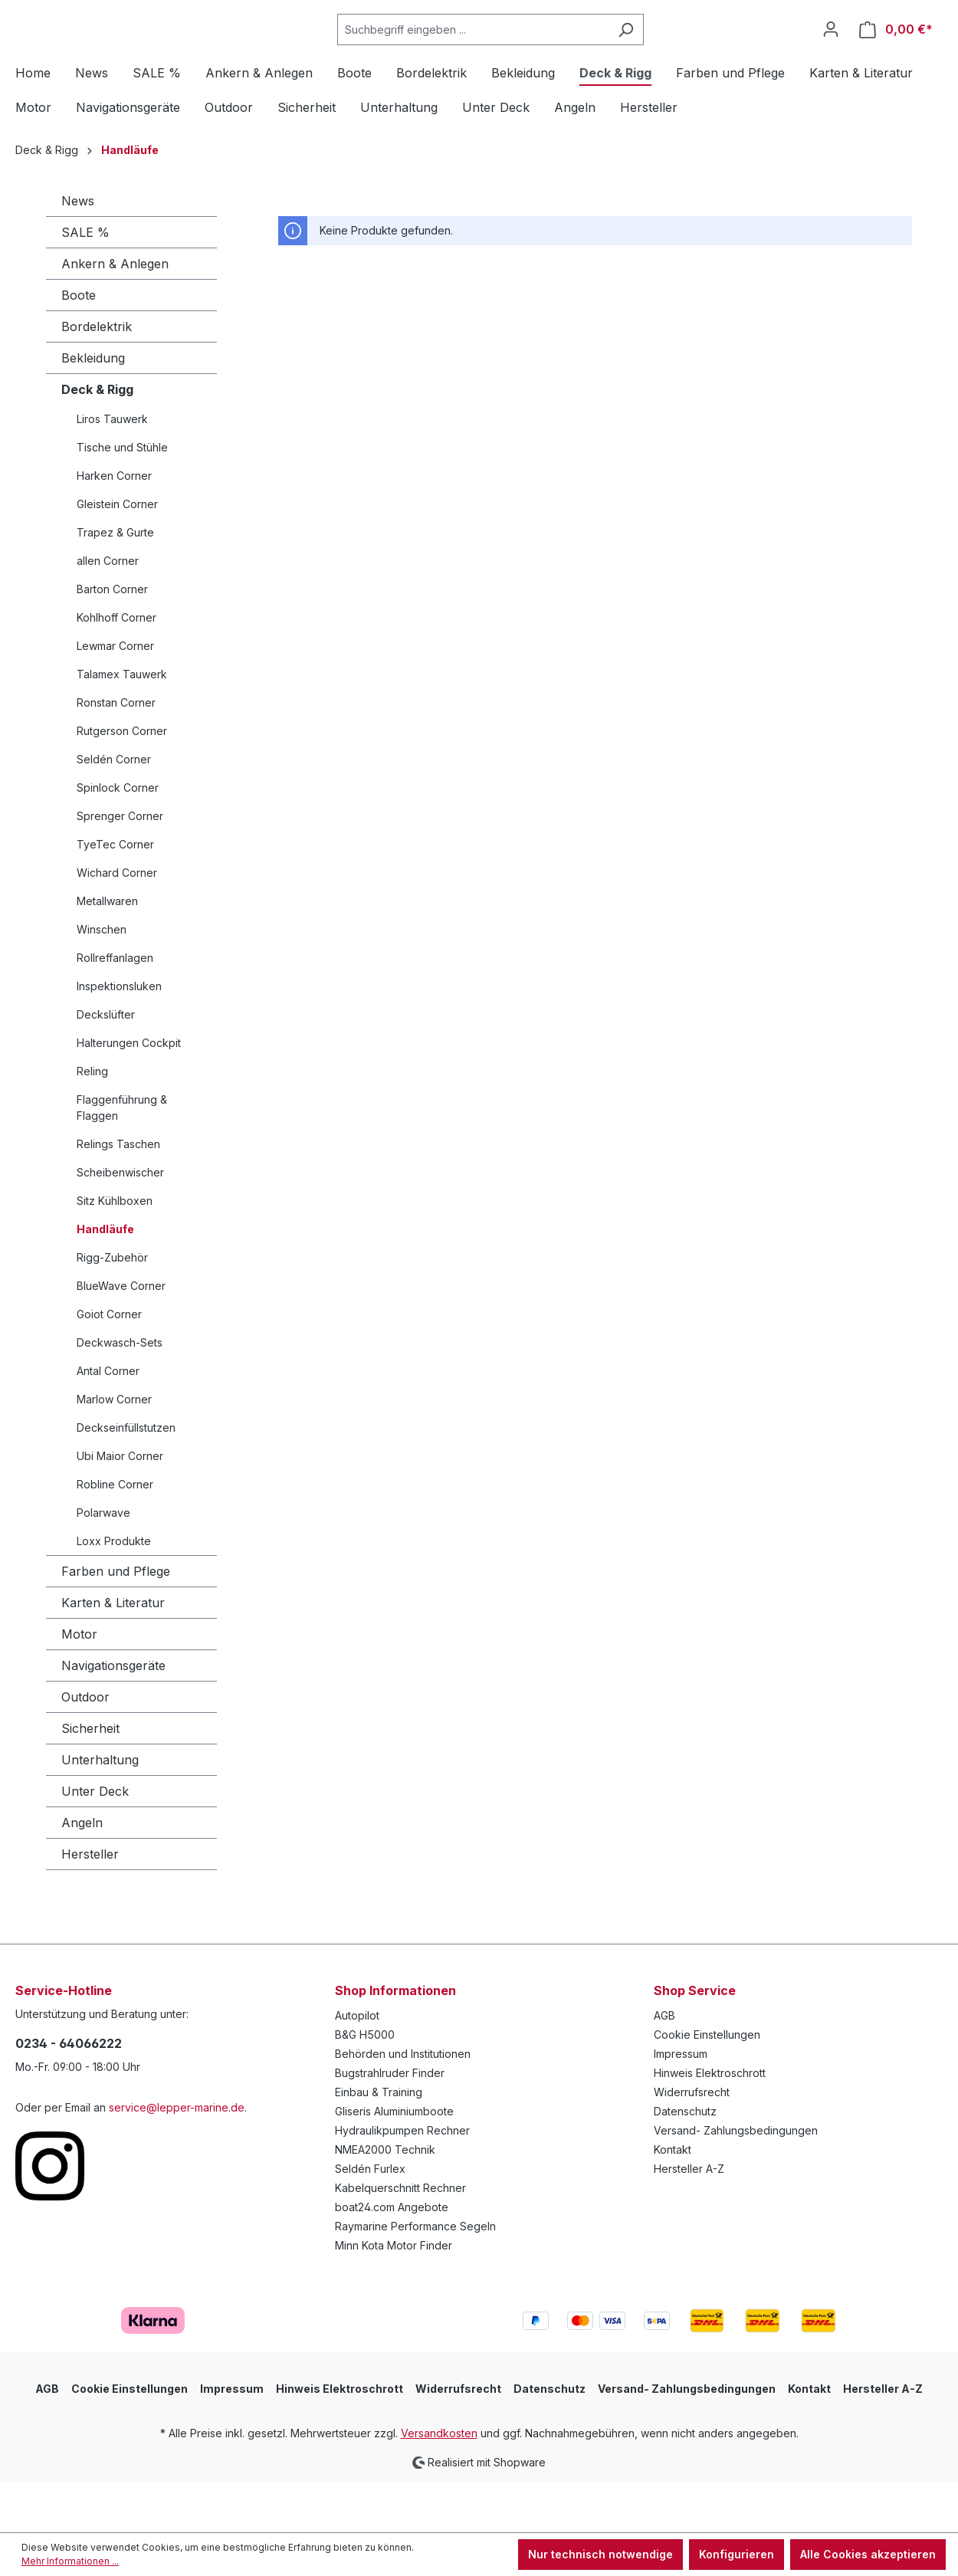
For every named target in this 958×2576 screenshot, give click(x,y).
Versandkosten (439, 2483)
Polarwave (103, 1563)
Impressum (680, 2104)
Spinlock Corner (118, 838)
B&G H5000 (365, 2085)
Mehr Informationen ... (70, 2561)
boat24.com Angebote (391, 2257)
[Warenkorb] (896, 55)
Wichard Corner (117, 923)
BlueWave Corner (121, 1336)
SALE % (85, 282)
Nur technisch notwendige (600, 2554)
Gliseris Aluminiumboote (394, 2161)
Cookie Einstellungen (707, 2085)
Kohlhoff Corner (116, 667)
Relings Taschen (118, 1194)
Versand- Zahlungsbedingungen (736, 2180)
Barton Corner (112, 639)
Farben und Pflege (115, 1621)
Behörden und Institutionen (403, 2104)
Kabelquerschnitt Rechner (400, 2238)
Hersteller (90, 1904)
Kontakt (672, 2200)
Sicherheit (90, 1779)
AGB (664, 2065)
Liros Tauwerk (112, 469)
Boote (78, 345)
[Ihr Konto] (830, 54)
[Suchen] (664, 55)
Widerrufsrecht (692, 2142)
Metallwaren (107, 951)
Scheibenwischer (120, 1222)
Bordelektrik (96, 377)
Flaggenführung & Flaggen (122, 1158)
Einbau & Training (378, 2142)
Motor (79, 1684)
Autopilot (357, 2065)
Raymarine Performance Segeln (415, 2276)
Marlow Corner (114, 1449)
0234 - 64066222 (68, 2094)
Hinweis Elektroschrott (710, 2123)
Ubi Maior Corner (120, 1506)
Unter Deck (95, 1841)
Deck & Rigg (97, 440)
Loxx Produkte (114, 1591)
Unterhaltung (100, 1810)
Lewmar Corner (115, 696)
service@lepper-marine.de (176, 2157)
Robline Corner (115, 1534)
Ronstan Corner (116, 753)
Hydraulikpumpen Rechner (402, 2180)
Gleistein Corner (117, 554)
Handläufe (105, 1279)
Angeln (82, 1873)
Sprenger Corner (120, 866)
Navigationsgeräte (113, 1716)
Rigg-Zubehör (112, 1307)
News (77, 251)
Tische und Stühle (122, 497)
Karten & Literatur (113, 1653)
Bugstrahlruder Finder (390, 2123)
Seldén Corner (114, 809)
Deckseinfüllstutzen (126, 1478)
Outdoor (85, 1747)
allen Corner (108, 611)
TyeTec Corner (115, 894)
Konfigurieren (736, 2554)
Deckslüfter (106, 1064)
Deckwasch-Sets (119, 1393)
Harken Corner (114, 526)
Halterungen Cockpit (129, 1093)
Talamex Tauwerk (122, 724)
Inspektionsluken (119, 1036)
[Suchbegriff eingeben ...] (511, 55)
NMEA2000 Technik (385, 2200)
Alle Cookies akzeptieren (868, 2554)
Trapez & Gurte (115, 582)
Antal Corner (108, 1421)
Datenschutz (685, 2161)
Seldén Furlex (370, 2219)
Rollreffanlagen (115, 1008)
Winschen (101, 979)
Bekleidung (93, 408)
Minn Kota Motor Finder (393, 2295)
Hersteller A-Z (689, 2219)
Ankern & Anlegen (115, 314)
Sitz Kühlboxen (115, 1251)
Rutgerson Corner (122, 781)
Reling (92, 1121)
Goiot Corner (109, 1364)
